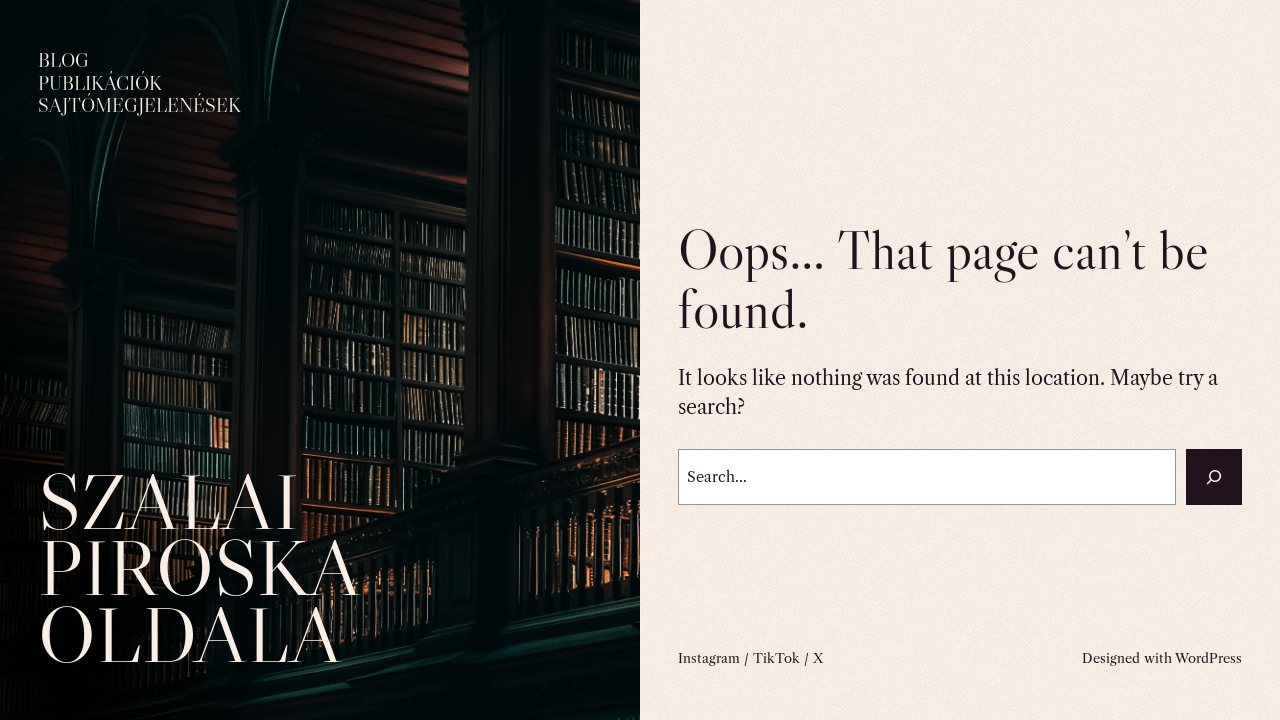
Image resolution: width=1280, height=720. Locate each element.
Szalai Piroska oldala (198, 568)
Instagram (709, 658)
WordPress (1208, 658)
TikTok (776, 658)
